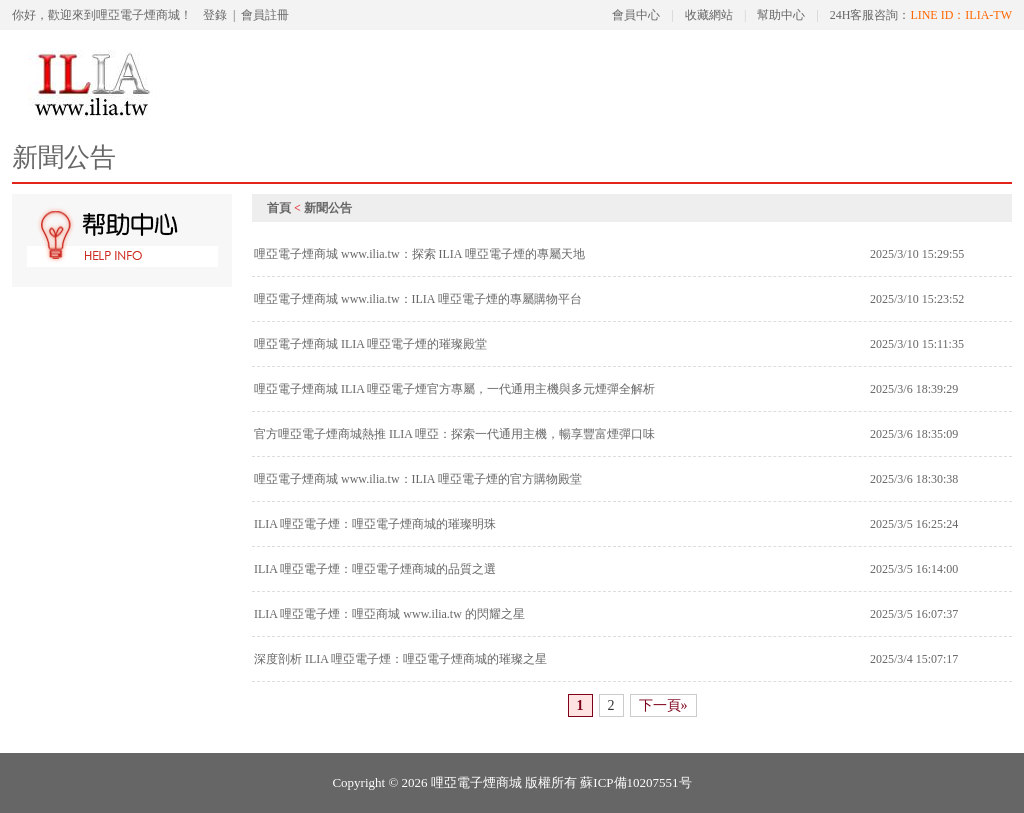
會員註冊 (265, 15)
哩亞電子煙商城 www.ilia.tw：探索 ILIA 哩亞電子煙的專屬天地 (419, 254)
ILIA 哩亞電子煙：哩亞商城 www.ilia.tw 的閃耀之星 (389, 614)
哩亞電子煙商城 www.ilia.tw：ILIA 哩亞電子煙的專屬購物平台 (418, 299)
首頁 (279, 208)
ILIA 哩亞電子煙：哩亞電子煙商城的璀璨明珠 (375, 524)
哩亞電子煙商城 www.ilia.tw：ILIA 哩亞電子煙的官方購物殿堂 (418, 479)
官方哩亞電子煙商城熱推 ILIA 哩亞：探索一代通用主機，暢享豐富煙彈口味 (454, 434)
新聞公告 (328, 208)
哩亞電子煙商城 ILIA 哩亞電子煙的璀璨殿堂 (370, 344)
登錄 (215, 15)
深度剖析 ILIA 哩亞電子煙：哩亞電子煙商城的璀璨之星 (400, 659)
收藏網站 (709, 15)
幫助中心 (781, 15)
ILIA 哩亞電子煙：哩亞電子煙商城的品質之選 (375, 569)
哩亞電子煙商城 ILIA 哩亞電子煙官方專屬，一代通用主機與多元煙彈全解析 (454, 389)
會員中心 (636, 15)
